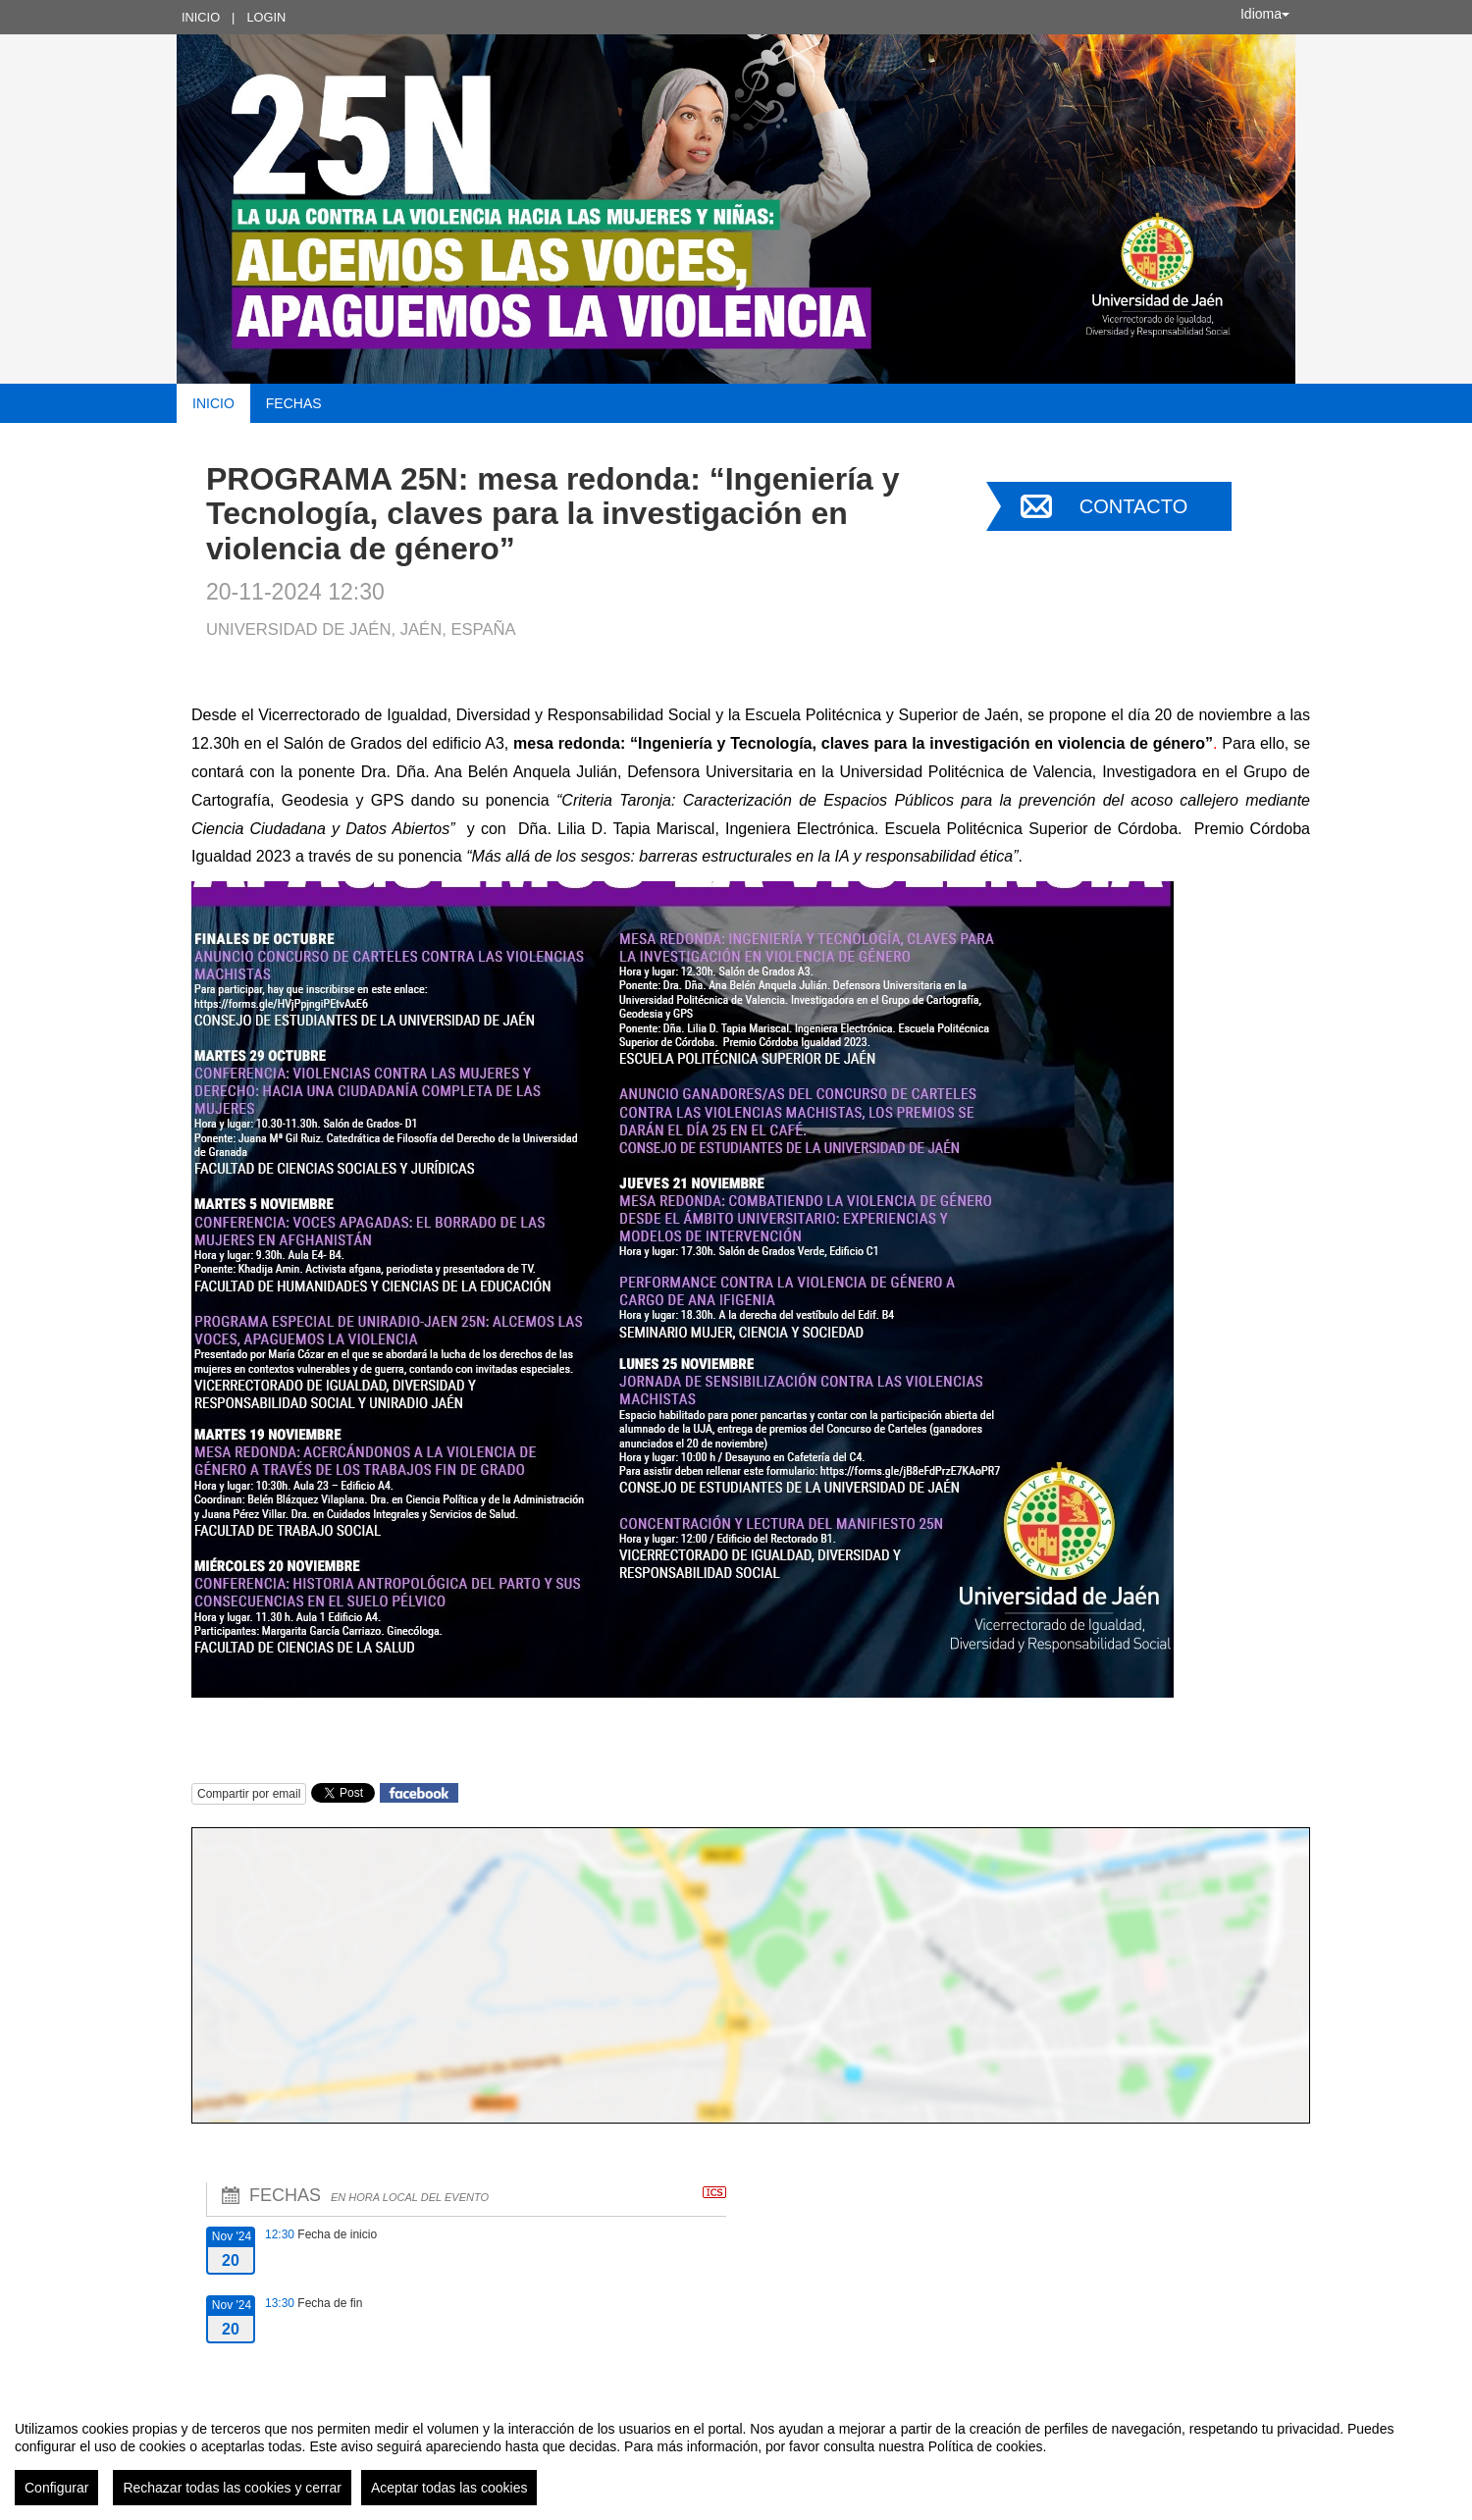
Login (266, 17)
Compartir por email (248, 1794)
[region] (736, 2455)
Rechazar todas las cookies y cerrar (232, 2487)
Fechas (294, 403)
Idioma (1264, 14)
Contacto (1133, 506)
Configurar (56, 2487)
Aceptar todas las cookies (449, 2487)
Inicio (201, 17)
